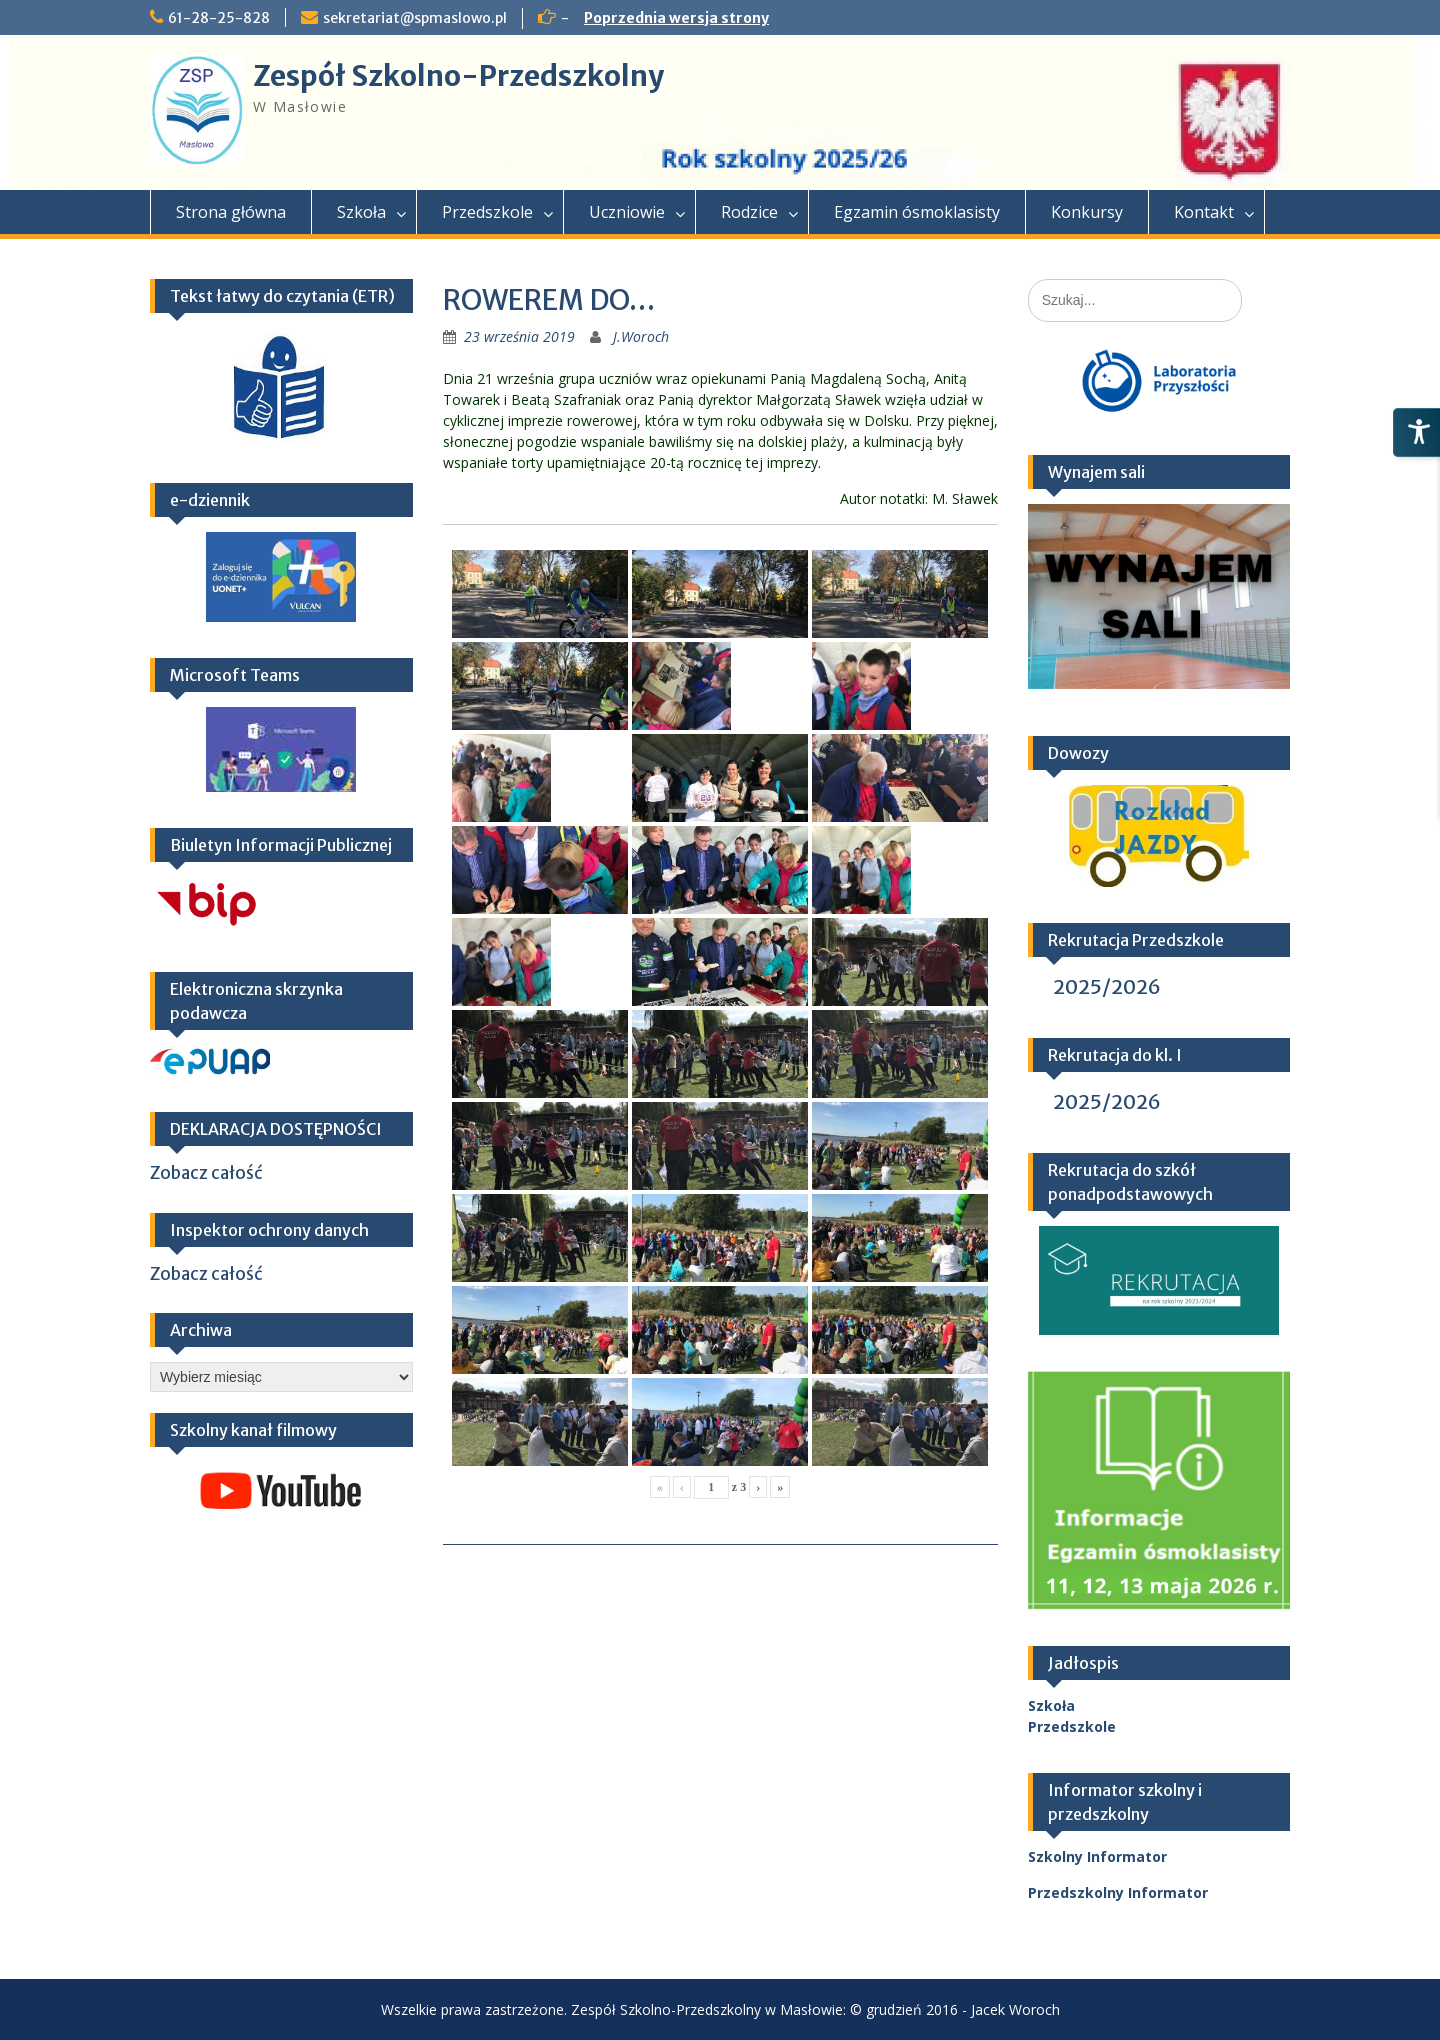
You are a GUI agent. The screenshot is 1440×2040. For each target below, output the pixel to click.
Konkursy (1087, 212)
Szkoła (361, 212)
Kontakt (1204, 212)
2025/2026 (1107, 986)
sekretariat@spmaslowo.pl (415, 18)
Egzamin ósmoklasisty (917, 212)
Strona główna (231, 212)
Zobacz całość (206, 1173)
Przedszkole (487, 212)
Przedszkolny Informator (1118, 1892)
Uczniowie (627, 212)
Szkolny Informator (1097, 1856)
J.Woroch (641, 336)
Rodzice (749, 212)
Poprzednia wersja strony (676, 18)
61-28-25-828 (219, 18)
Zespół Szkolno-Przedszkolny (458, 76)
